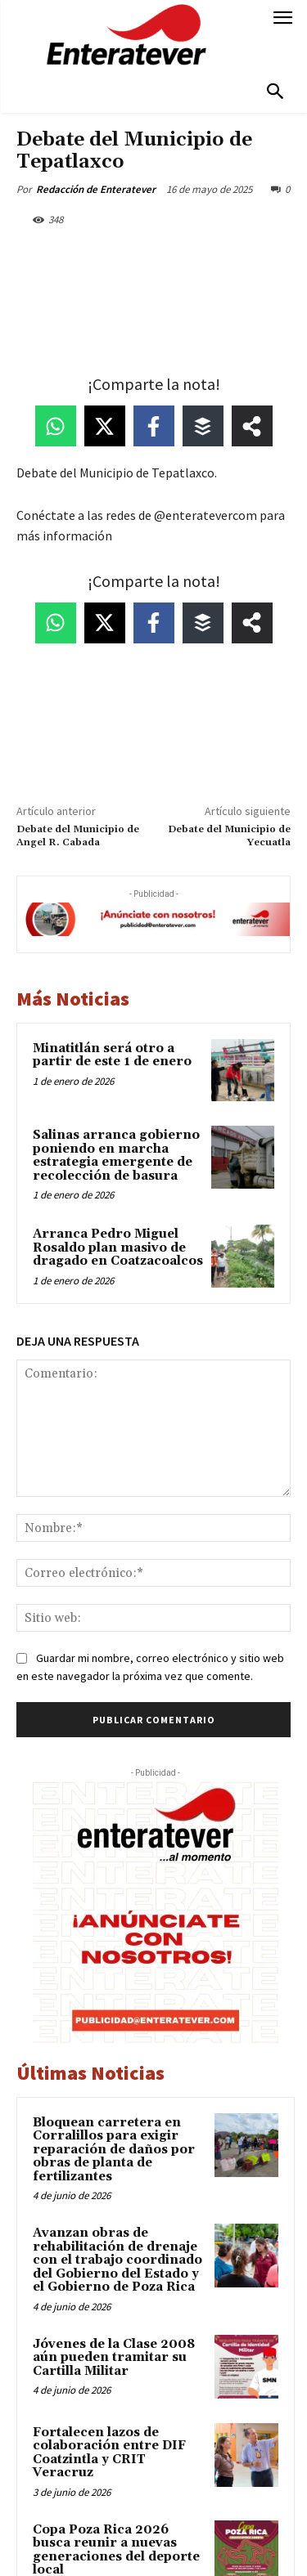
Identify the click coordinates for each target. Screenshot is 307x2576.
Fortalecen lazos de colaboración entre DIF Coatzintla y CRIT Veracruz (109, 2453)
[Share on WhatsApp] (55, 425)
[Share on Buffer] (203, 425)
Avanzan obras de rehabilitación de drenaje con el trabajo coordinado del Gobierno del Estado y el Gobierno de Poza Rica (117, 2260)
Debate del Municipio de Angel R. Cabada (77, 836)
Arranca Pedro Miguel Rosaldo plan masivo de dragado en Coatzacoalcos (118, 1247)
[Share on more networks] (252, 425)
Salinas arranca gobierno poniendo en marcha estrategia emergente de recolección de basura (116, 1155)
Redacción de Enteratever (96, 189)
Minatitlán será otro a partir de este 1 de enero (112, 1055)
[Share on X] (104, 425)
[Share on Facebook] (153, 425)
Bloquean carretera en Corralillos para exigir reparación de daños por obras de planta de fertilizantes (114, 2149)
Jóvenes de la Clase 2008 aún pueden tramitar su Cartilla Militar (114, 2357)
